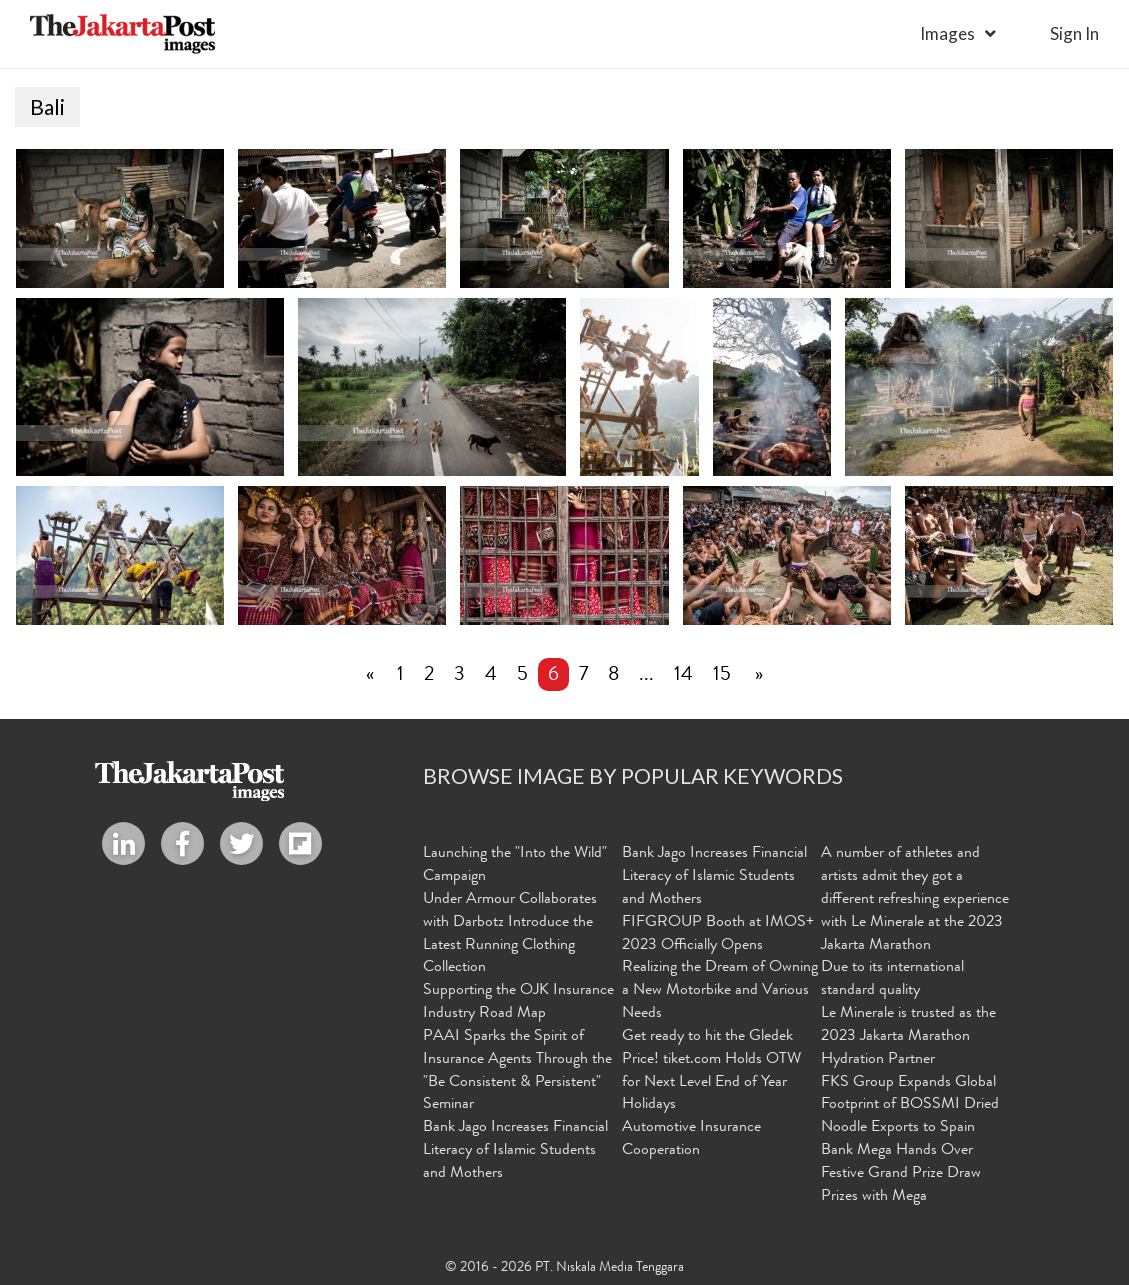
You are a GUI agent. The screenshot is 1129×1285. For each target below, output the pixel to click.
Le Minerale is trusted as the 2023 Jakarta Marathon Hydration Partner (908, 1038)
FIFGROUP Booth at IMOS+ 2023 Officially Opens (718, 935)
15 (722, 677)
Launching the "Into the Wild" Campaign (515, 866)
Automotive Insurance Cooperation (691, 1140)
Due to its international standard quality (892, 980)
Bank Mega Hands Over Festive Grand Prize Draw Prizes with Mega (901, 1175)
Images (947, 33)
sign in (1074, 33)
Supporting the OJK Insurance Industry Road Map (518, 1003)
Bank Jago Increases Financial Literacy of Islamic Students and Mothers (515, 1152)
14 (683, 677)
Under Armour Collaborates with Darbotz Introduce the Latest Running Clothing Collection (510, 935)
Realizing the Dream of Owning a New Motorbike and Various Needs (720, 992)
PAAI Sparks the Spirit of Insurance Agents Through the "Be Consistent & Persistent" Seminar (517, 1072)
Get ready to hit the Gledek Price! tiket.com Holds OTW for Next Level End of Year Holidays (711, 1072)
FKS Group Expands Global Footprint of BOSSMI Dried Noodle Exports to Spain (910, 1107)
